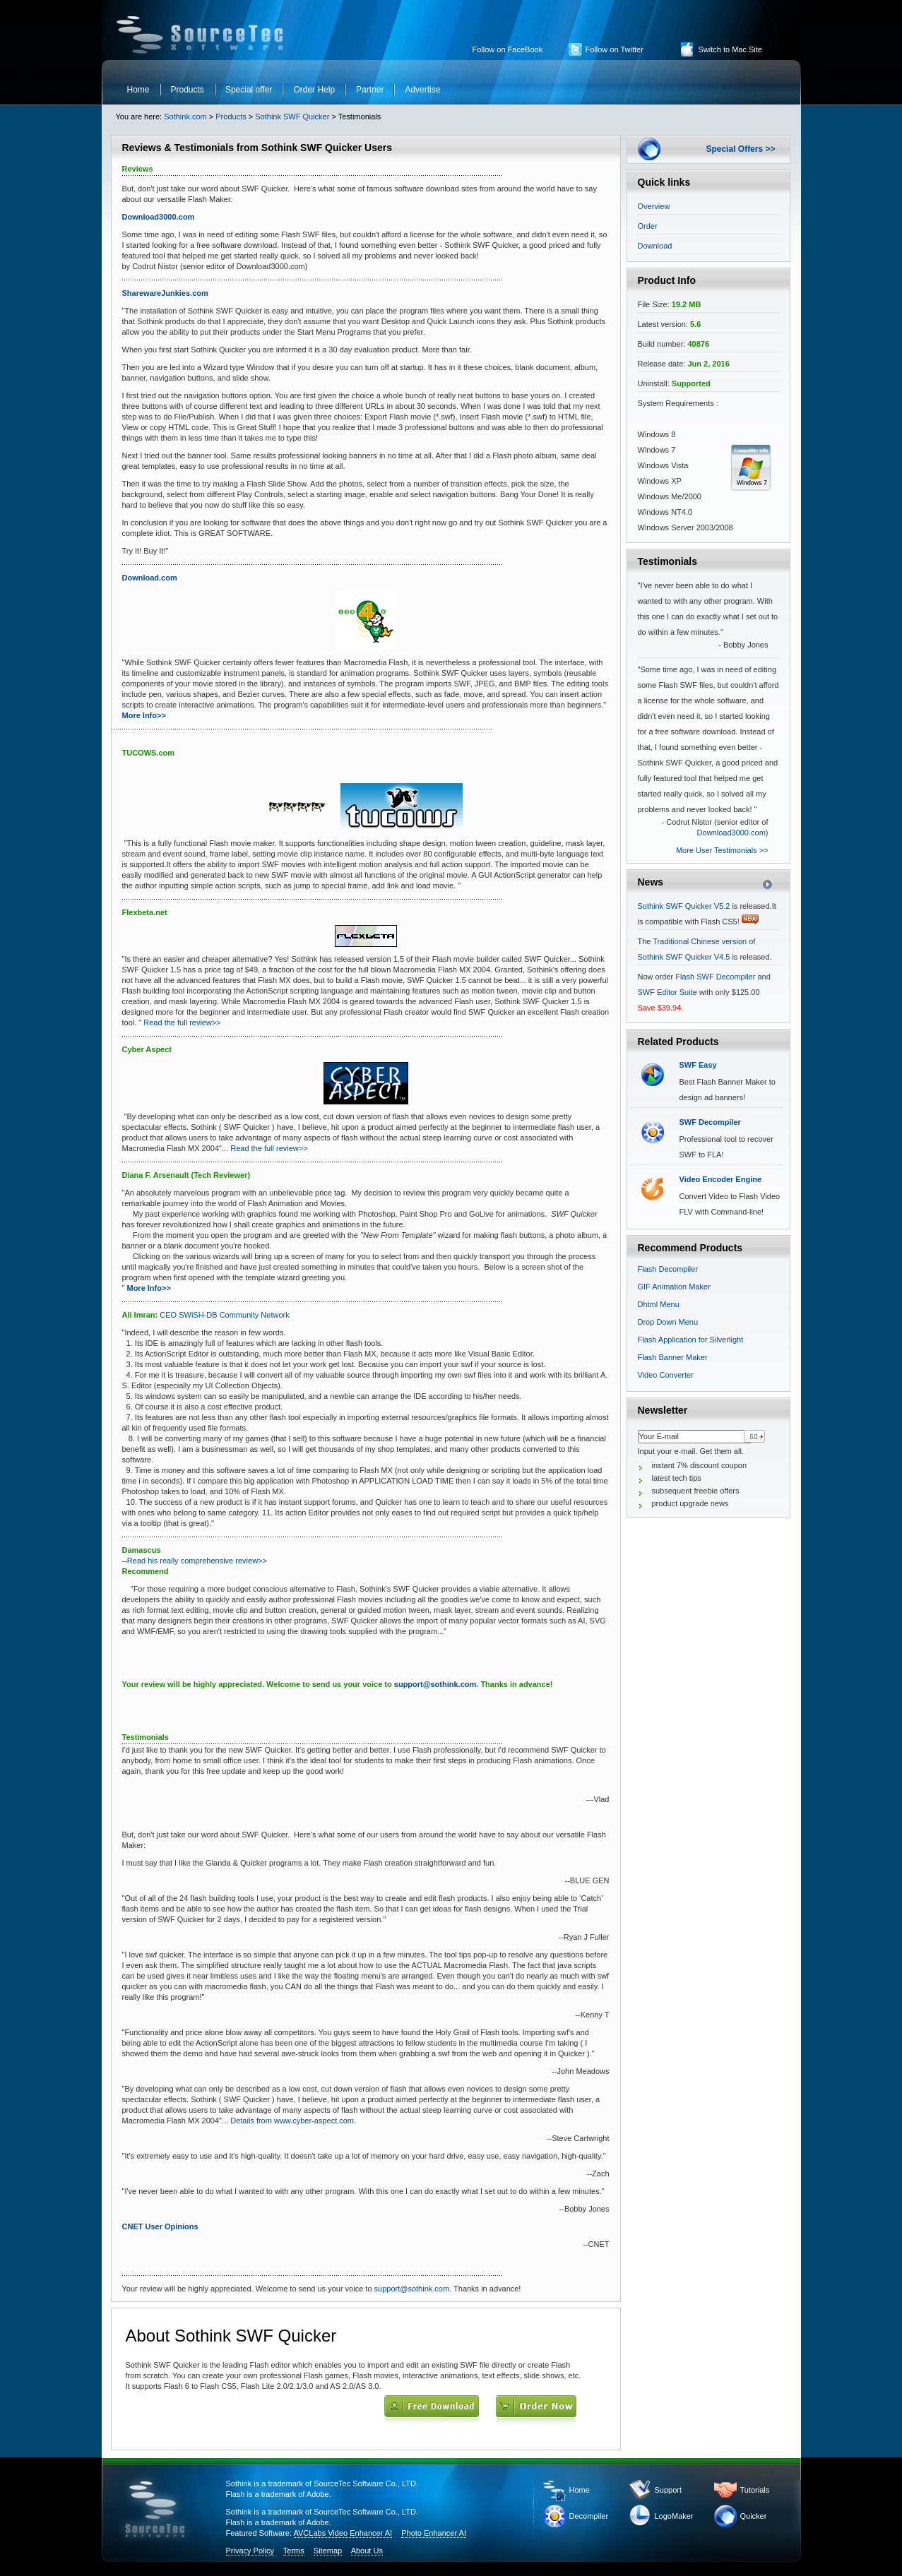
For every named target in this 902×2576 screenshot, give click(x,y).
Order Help (314, 90)
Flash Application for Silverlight (691, 1339)
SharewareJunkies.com (165, 293)
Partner (370, 90)
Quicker (753, 2516)
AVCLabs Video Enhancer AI (343, 2533)
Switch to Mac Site (730, 49)
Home (138, 90)
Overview (654, 206)
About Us (367, 2550)
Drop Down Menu (668, 1322)
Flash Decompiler (668, 1269)
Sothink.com (185, 116)
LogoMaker (674, 2516)
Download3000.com (731, 832)
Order (648, 226)
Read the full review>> (181, 1022)
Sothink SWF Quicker (292, 116)
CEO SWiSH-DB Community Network (223, 1315)
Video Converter (666, 1375)
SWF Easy (698, 1065)
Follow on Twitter (614, 49)
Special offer (249, 90)
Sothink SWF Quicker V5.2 (684, 906)
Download (655, 246)
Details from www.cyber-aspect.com (292, 2120)
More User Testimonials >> (722, 850)
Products (187, 90)
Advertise (422, 90)
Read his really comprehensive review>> (197, 1560)
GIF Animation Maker (674, 1286)
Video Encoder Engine (721, 1179)
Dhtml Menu (659, 1304)
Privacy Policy (250, 2550)
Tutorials (755, 2490)
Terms (293, 2550)
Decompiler (589, 2516)
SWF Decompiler (710, 1122)
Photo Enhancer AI (433, 2533)
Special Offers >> (740, 149)
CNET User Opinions (160, 2226)
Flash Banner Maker (673, 1357)
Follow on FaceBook (508, 49)
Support (668, 2490)
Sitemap (328, 2550)
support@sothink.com (435, 1684)
